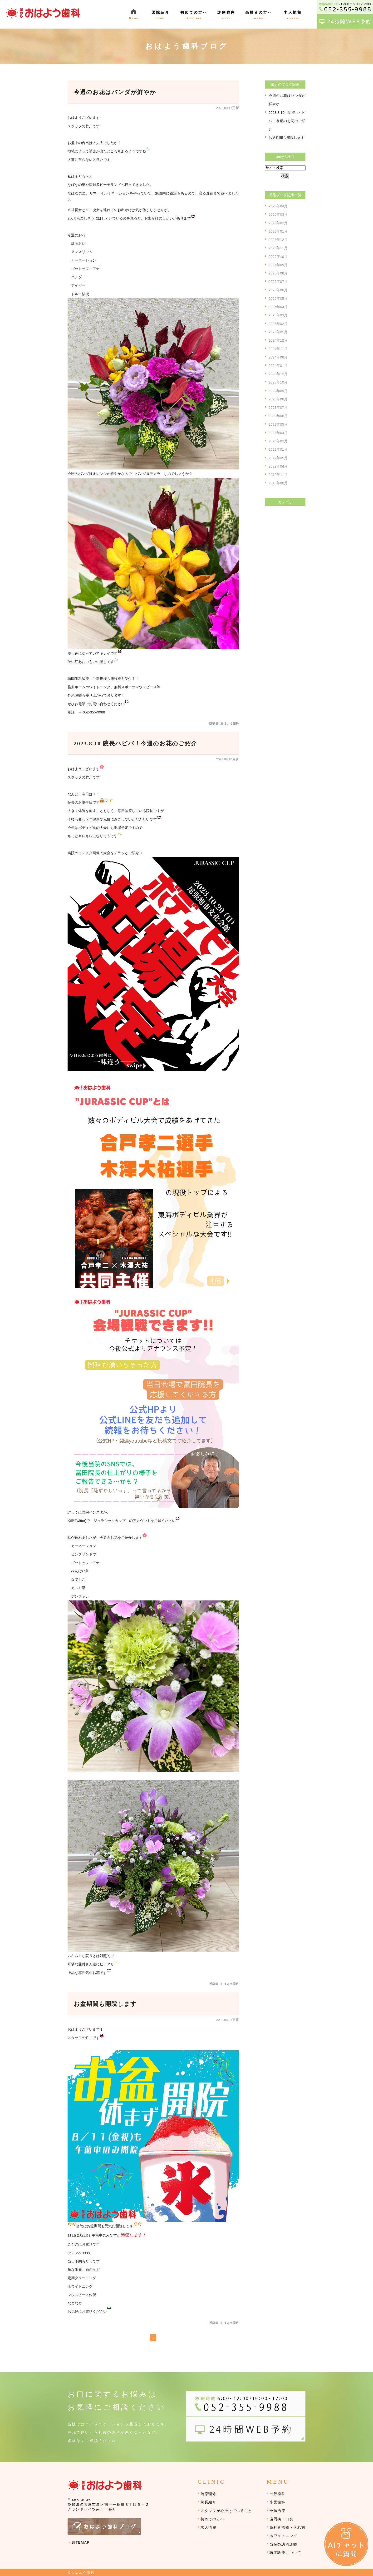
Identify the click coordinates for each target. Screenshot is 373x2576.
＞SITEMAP (79, 2542)
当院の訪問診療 (283, 2544)
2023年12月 (278, 374)
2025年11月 (278, 248)
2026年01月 (278, 231)
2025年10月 (278, 256)
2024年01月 (278, 366)
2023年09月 (278, 391)
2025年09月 (278, 265)
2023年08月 (278, 399)
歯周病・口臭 (281, 2519)
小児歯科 (277, 2502)
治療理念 (208, 2494)
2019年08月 (278, 483)
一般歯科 (277, 2494)
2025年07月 (278, 281)
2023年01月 (278, 449)
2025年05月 (278, 298)
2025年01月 (278, 332)
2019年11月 (278, 475)
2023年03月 (278, 441)
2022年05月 (278, 458)
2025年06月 (278, 290)
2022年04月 (278, 466)
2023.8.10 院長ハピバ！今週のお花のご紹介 (135, 743)
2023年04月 (278, 433)
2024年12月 (278, 340)
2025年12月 (278, 240)
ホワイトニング (283, 2536)
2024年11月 (278, 349)
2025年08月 (278, 273)
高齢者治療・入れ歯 (287, 2527)
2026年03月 (278, 214)
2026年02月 (278, 223)
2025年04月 (278, 307)
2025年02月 (278, 324)
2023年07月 (278, 407)
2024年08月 (278, 357)
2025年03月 (278, 315)
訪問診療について (285, 2553)
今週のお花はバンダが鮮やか (115, 92)
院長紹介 (208, 2502)
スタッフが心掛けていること (226, 2511)
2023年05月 (278, 424)
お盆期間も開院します (105, 2004)
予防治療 (277, 2511)
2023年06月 (278, 416)
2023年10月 (278, 382)
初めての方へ (212, 2519)
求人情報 (208, 2527)
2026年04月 (278, 206)
